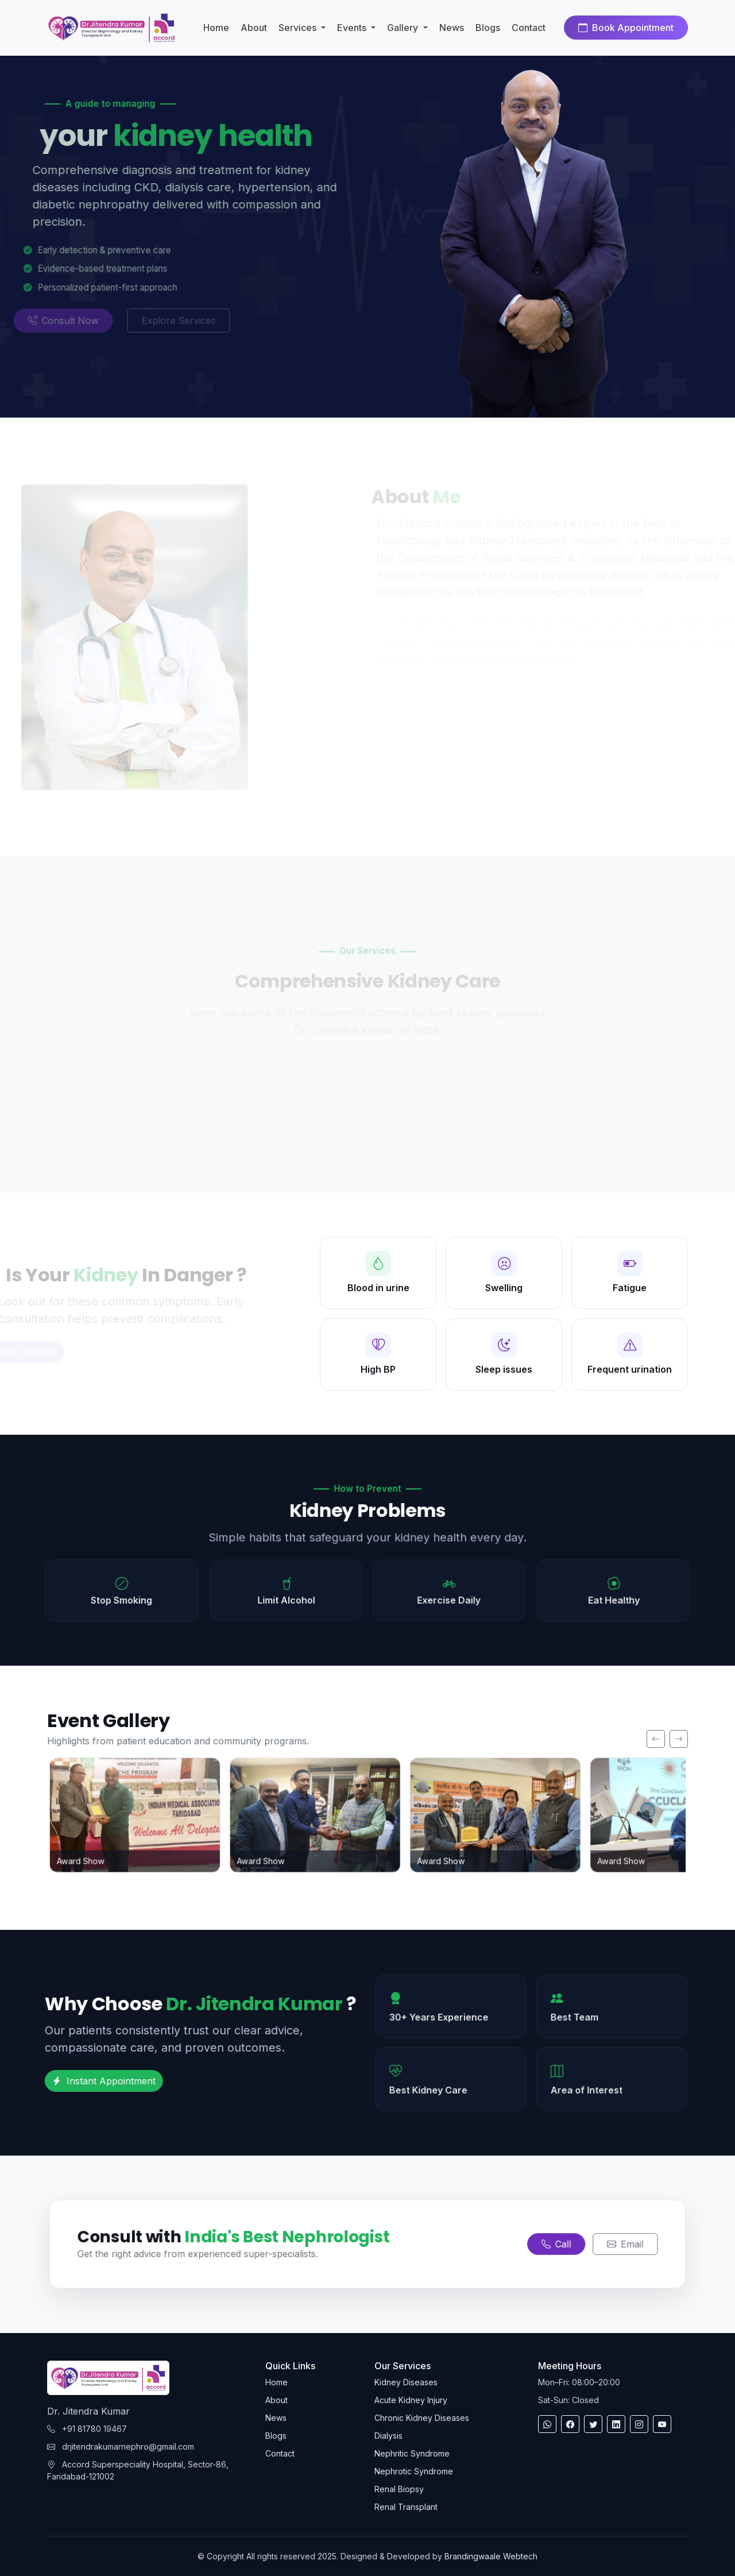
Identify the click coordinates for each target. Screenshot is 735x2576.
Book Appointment (626, 27)
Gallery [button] (403, 27)
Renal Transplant (406, 2507)
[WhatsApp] (547, 2424)
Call (550, 2244)
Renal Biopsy (399, 2489)
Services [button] (298, 27)
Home (216, 27)
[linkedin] (616, 2424)
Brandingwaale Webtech (490, 2556)
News (451, 27)
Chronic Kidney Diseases (421, 2418)
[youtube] (662, 2424)
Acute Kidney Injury (410, 2400)
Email (616, 2244)
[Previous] (656, 1739)
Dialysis (388, 2435)
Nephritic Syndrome (412, 2453)
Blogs (487, 27)
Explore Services (150, 320)
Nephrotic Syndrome (413, 2471)
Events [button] (353, 27)
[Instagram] (639, 2424)
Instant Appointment (92, 2081)
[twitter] (593, 2424)
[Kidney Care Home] (111, 28)
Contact (529, 27)
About (254, 27)
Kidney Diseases (406, 2382)
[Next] (679, 1739)
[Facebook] (570, 2424)
